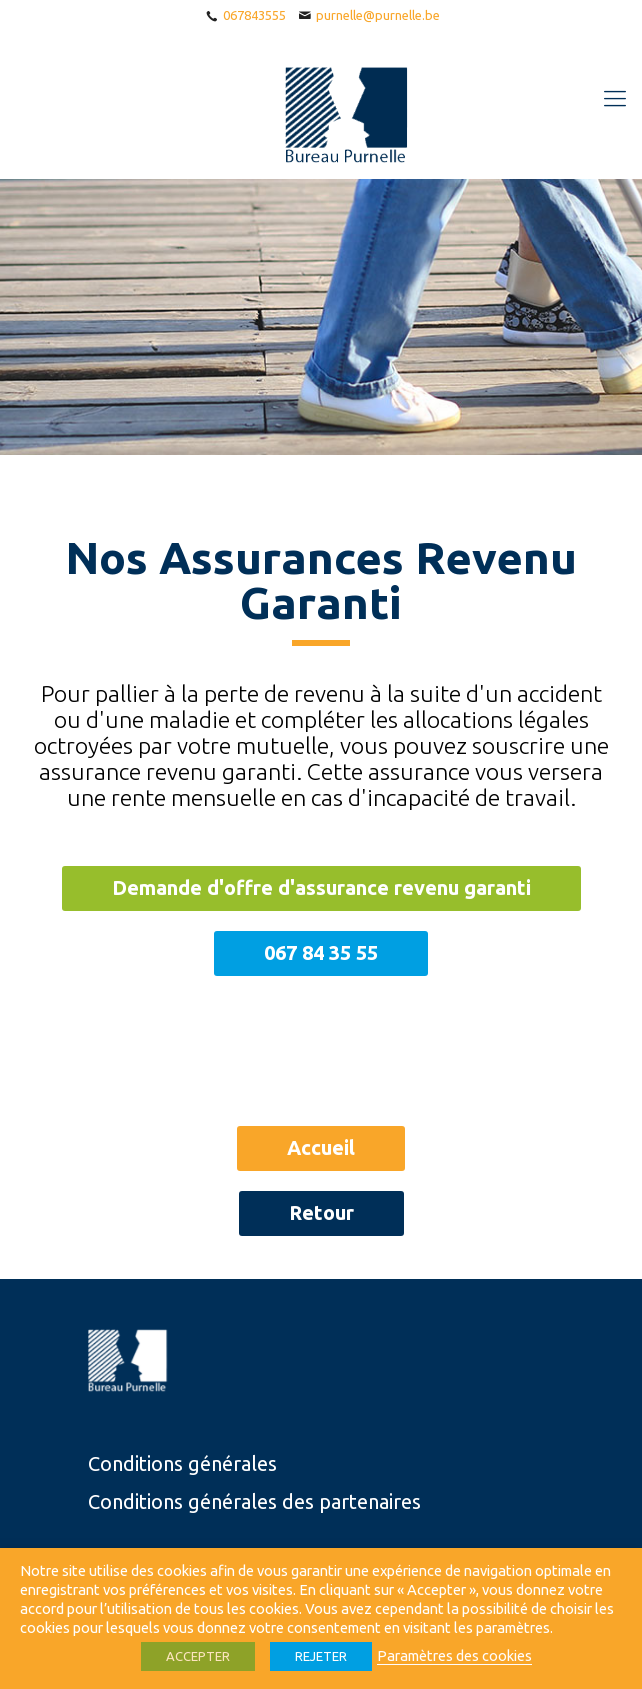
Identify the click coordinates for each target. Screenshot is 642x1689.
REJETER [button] (321, 1656)
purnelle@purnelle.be (378, 15)
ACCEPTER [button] (198, 1656)
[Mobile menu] (615, 98)
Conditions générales (182, 1463)
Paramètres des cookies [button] (454, 1655)
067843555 (254, 15)
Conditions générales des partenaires (254, 1501)
